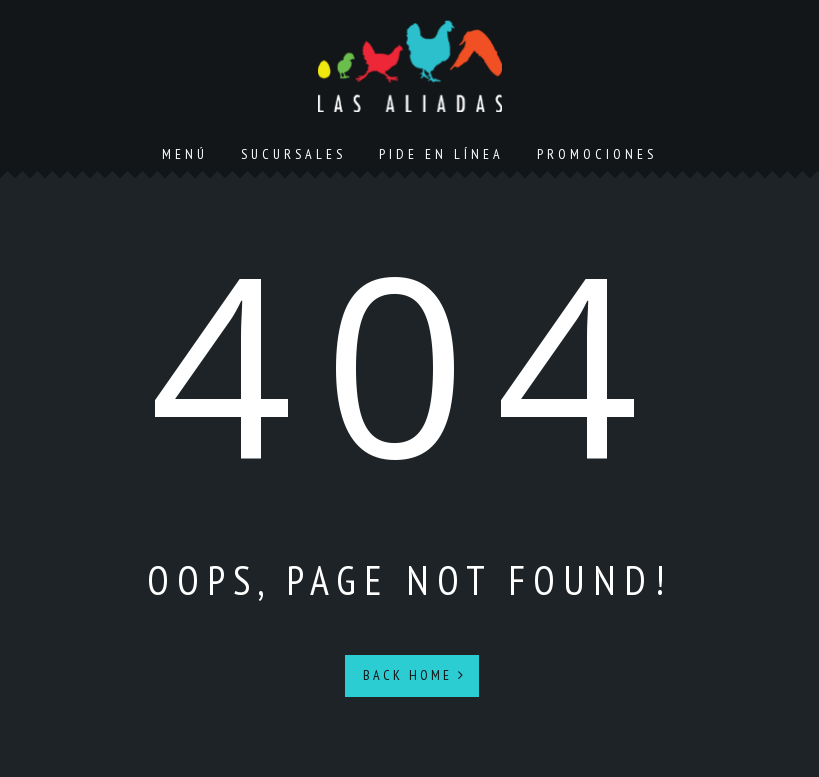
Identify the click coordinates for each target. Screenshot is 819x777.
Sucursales (293, 154)
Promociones (597, 154)
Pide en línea (441, 154)
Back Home (414, 675)
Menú (185, 154)
